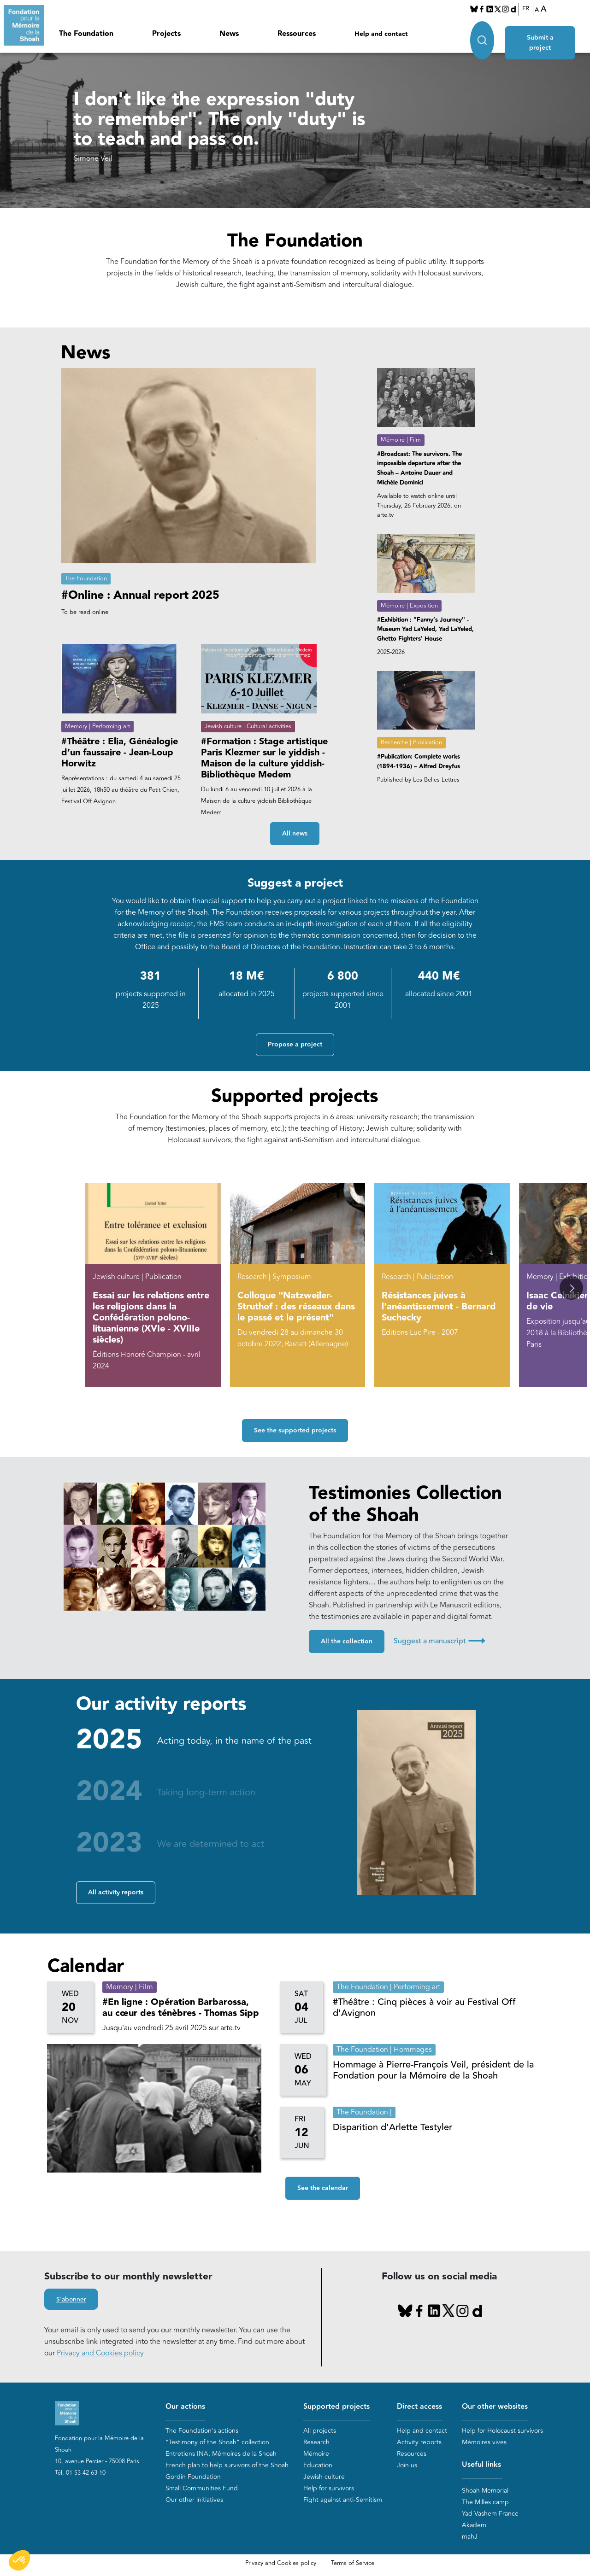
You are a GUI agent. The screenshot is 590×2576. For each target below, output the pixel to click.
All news (294, 834)
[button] (571, 1288)
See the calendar (322, 2189)
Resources (411, 2454)
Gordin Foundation (193, 2477)
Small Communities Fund (201, 2488)
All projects (319, 2431)
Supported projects (336, 2406)
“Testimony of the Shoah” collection (217, 2442)
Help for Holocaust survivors (502, 2431)
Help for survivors (328, 2488)
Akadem (474, 2525)
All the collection (346, 1642)
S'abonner (71, 2300)
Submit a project (542, 33)
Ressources (296, 34)
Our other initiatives (194, 2500)
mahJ (470, 2537)
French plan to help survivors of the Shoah (227, 2465)
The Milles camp (485, 2502)
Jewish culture (324, 2477)
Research (316, 2442)
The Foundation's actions (201, 2431)
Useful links (481, 2465)
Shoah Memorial (485, 2491)
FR (525, 8)
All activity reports (115, 1893)
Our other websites (495, 2406)
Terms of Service (352, 2563)
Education (317, 2465)
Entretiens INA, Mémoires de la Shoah (221, 2454)
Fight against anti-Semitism (342, 2500)
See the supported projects (295, 1431)
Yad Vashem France (490, 2514)
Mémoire (316, 2454)
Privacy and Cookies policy (100, 2353)
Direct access (419, 2406)
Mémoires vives (484, 2442)
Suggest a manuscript (439, 1641)
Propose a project (295, 1045)
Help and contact (381, 34)
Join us (407, 2465)
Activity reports (419, 2442)
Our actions (185, 2406)
